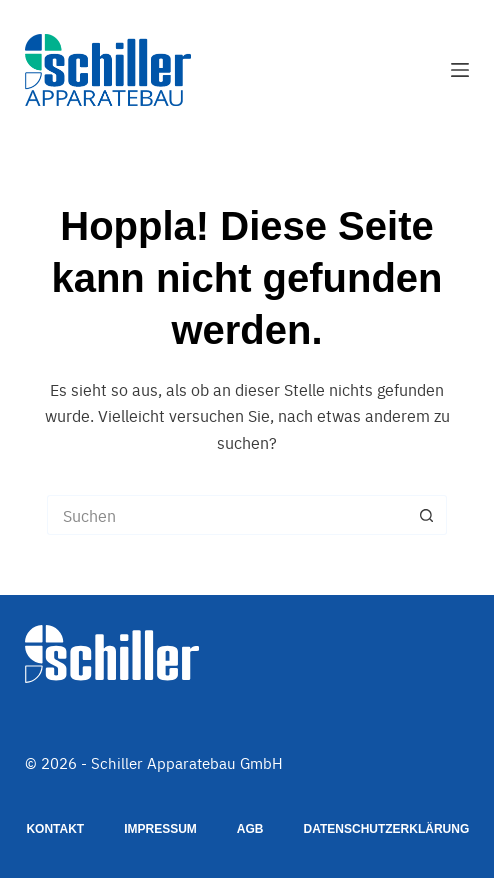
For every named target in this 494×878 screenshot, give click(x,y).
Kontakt (55, 829)
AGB (250, 829)
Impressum (160, 829)
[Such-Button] (427, 515)
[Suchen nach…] (227, 515)
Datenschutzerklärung (387, 829)
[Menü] (460, 70)
